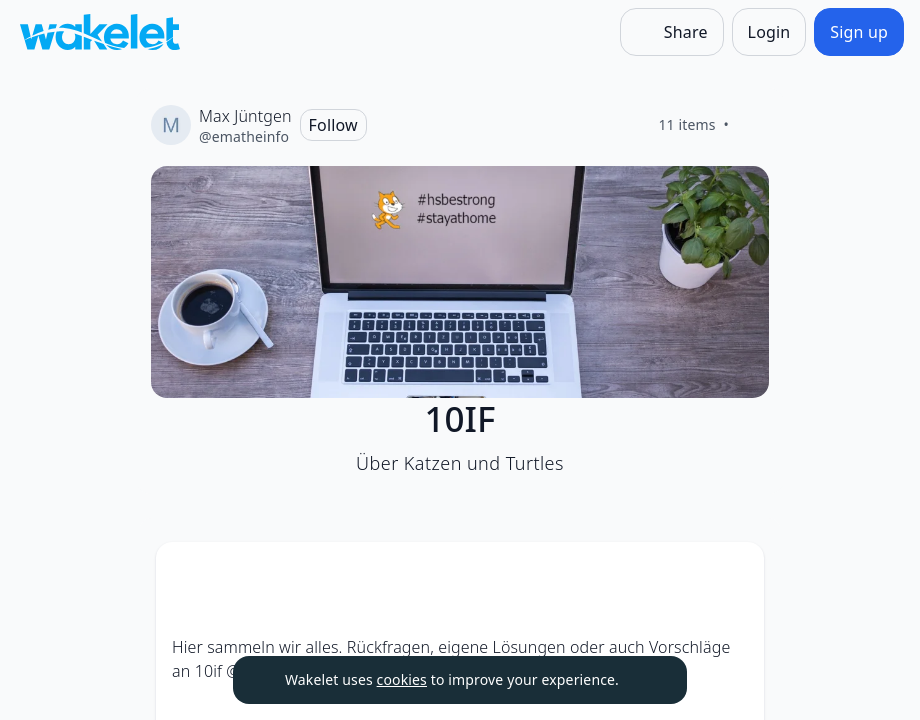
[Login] (769, 32)
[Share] (672, 32)
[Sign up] (859, 32)
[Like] (753, 125)
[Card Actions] (732, 574)
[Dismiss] (647, 680)
